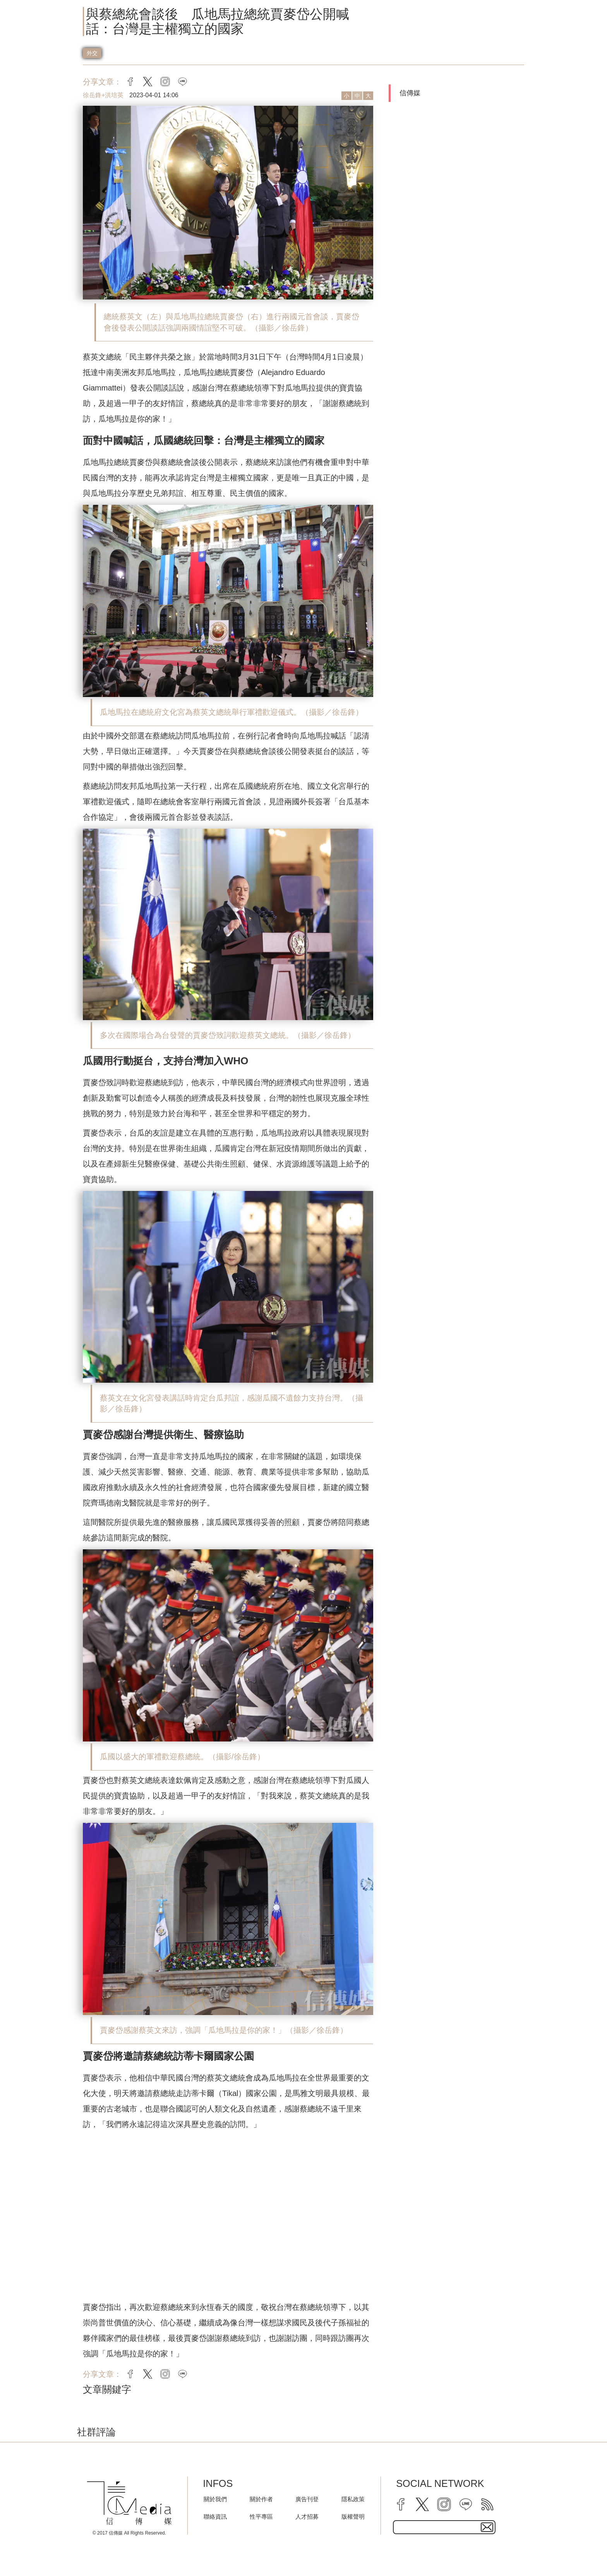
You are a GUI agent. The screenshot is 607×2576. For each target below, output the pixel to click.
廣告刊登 (307, 2499)
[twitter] (422, 2504)
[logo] (129, 2503)
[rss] (487, 2504)
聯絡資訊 (215, 2516)
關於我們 (215, 2499)
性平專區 (261, 2516)
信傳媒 (410, 93)
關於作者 (261, 2499)
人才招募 (307, 2516)
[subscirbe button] (487, 2527)
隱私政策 (353, 2499)
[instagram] (444, 2504)
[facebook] (401, 2504)
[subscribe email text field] (444, 2527)
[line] (466, 2504)
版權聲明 (353, 2516)
